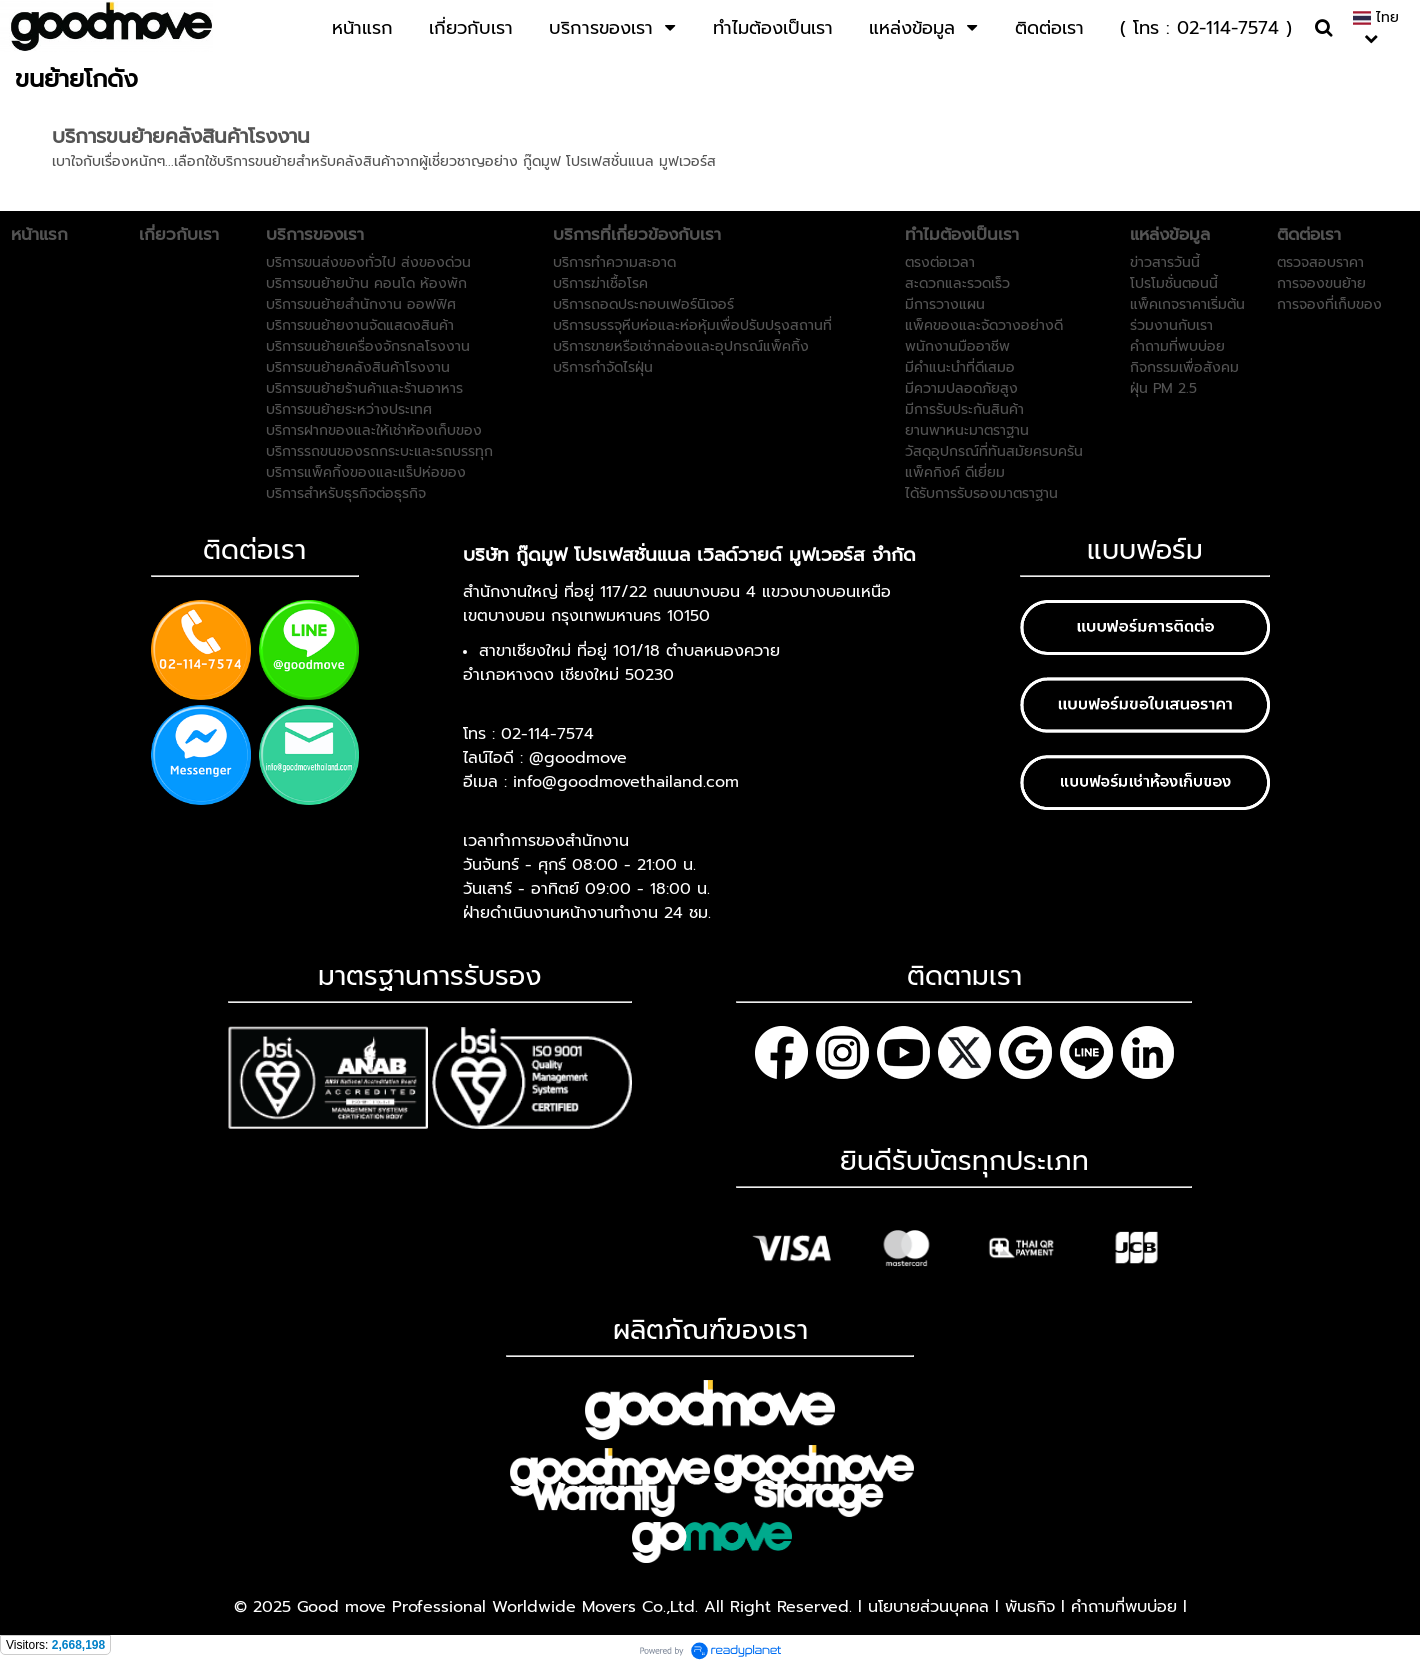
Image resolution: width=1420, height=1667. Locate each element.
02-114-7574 (547, 734)
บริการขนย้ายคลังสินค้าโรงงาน (181, 136)
